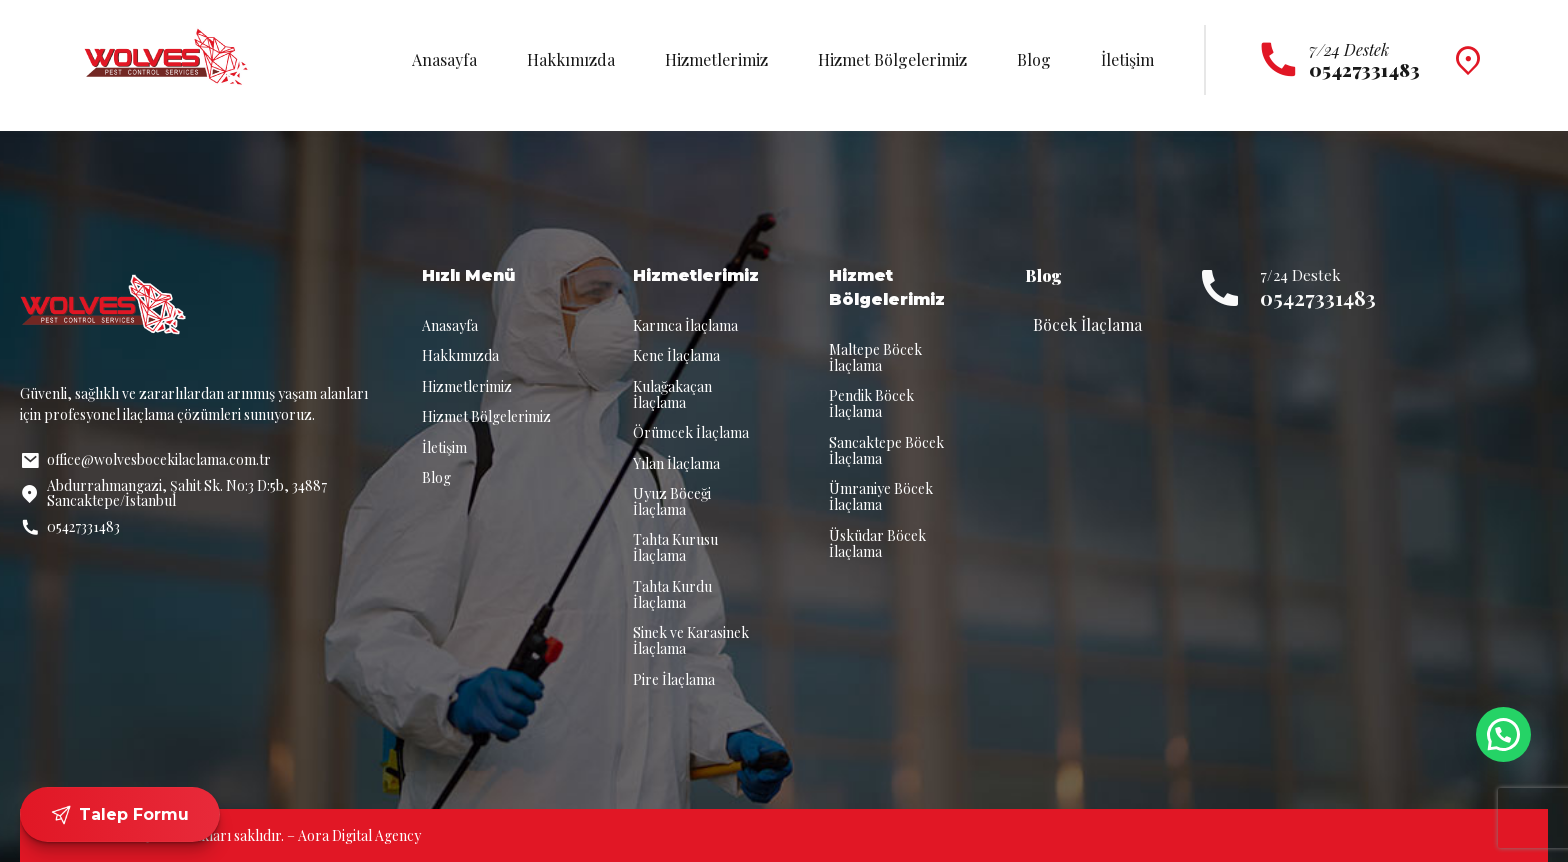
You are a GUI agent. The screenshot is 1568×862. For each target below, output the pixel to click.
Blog (1034, 59)
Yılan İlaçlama (676, 463)
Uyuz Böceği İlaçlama (672, 501)
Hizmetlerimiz (716, 59)
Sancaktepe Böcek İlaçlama (886, 450)
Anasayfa (444, 59)
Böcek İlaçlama (1087, 324)
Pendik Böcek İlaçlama (871, 403)
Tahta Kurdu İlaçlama (672, 594)
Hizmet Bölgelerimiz (892, 59)
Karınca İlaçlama (685, 325)
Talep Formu (120, 815)
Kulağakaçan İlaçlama (672, 394)
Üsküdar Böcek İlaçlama (877, 543)
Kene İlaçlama (676, 355)
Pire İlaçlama (674, 679)
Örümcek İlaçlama (691, 432)
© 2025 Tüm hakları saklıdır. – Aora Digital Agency (265, 835)
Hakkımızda (571, 59)
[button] (1503, 734)
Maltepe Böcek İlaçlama (875, 357)
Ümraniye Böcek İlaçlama (881, 496)
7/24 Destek (1349, 49)
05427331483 (1318, 297)
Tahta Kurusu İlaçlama (675, 547)
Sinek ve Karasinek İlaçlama (691, 640)
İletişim (1127, 59)
